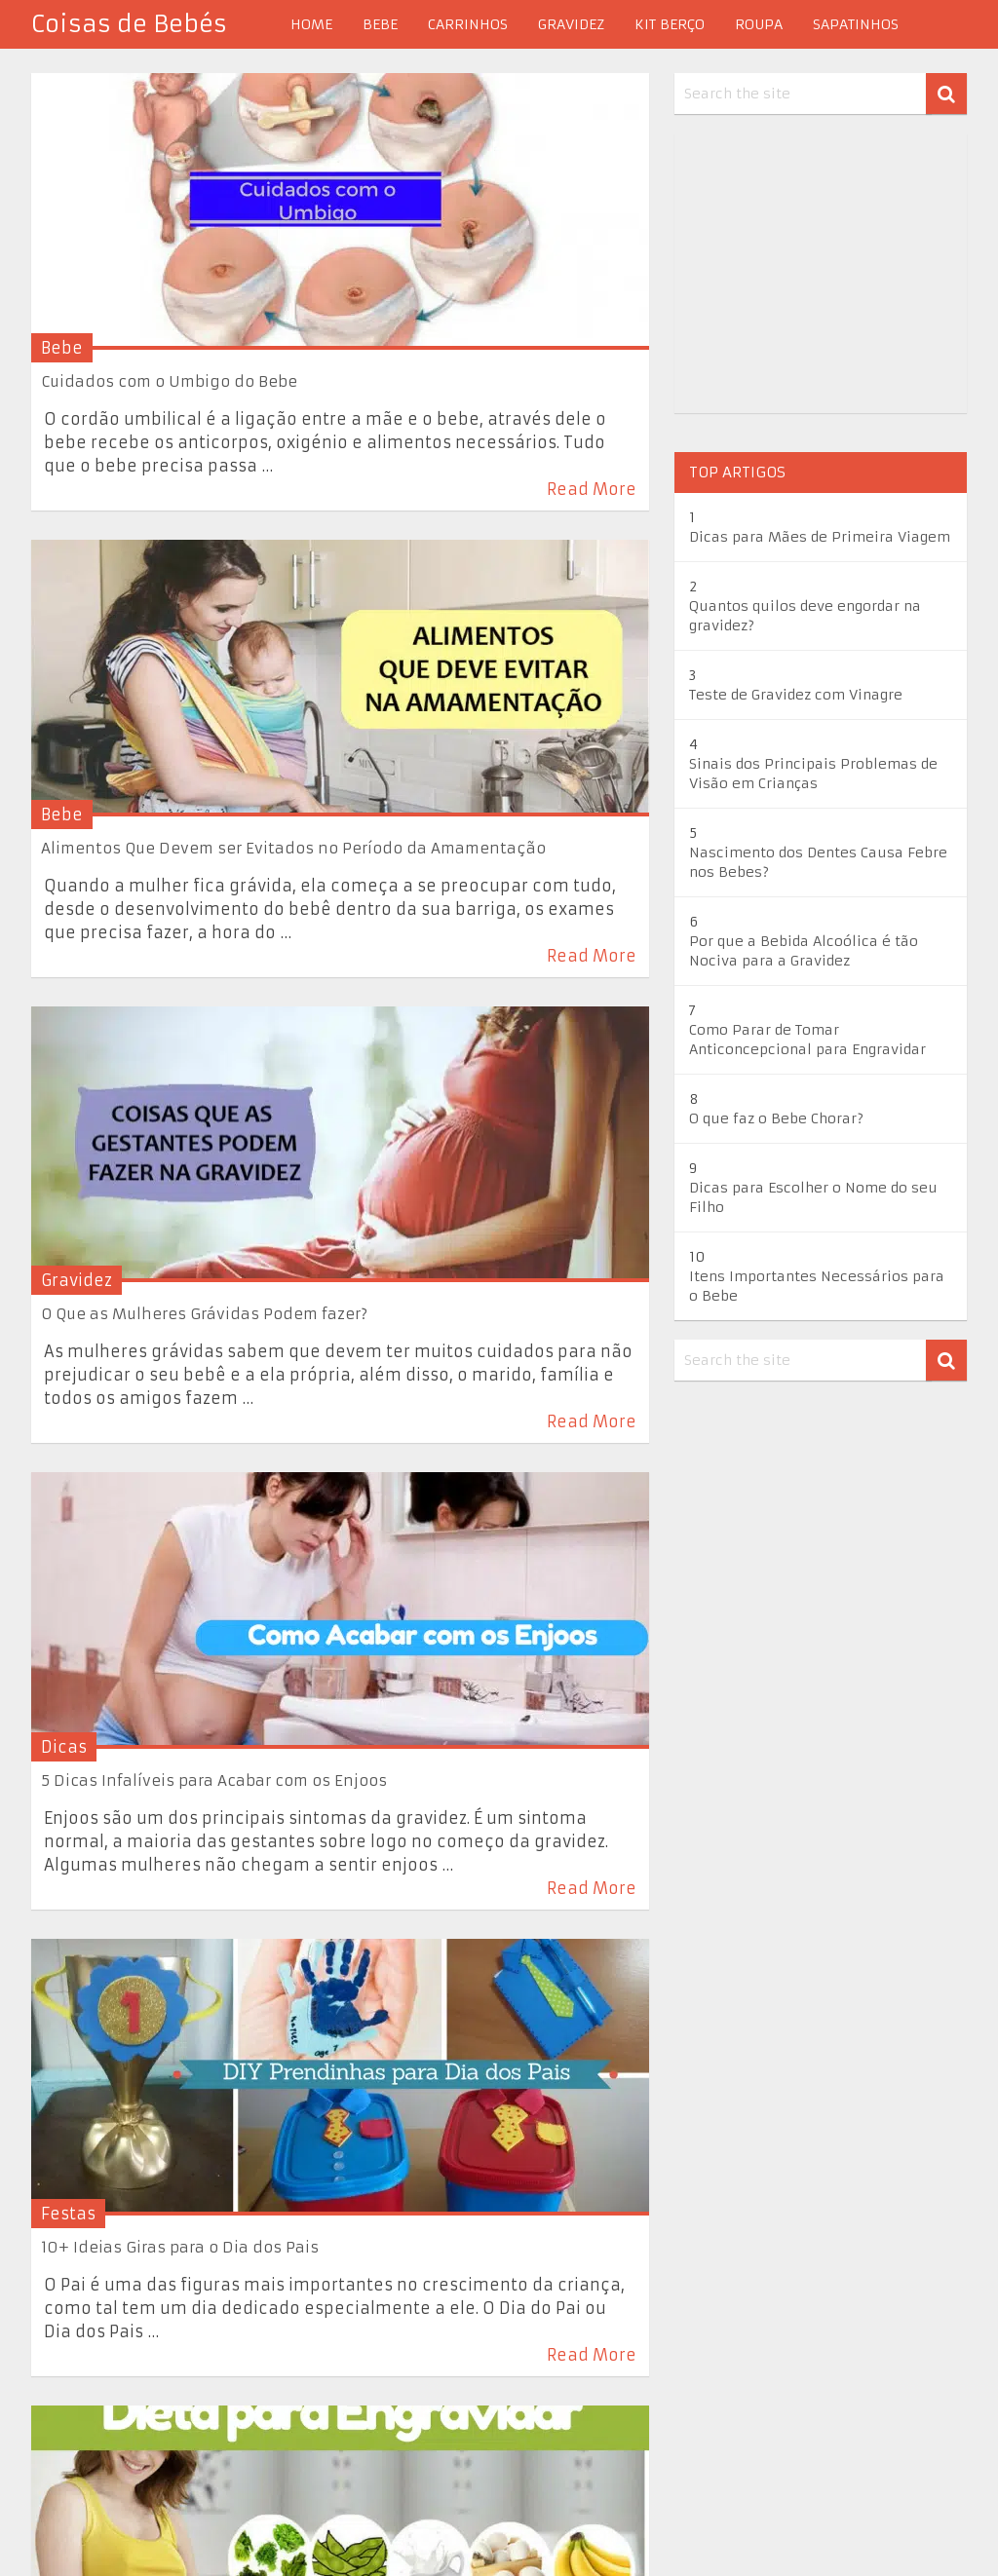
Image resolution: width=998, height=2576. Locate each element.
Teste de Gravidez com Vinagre (795, 694)
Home (311, 24)
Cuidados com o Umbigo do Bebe (169, 381)
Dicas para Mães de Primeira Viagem (819, 537)
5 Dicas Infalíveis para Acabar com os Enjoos (214, 1780)
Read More (591, 489)
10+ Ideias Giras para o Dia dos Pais (180, 2247)
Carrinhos (468, 24)
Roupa (759, 24)
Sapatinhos (856, 24)
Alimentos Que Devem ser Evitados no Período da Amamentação (293, 848)
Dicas (64, 1747)
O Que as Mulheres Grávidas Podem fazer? (204, 1314)
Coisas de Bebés (129, 24)
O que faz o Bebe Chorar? (776, 1118)
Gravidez (571, 24)
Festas (68, 2213)
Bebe (380, 24)
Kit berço (669, 24)
